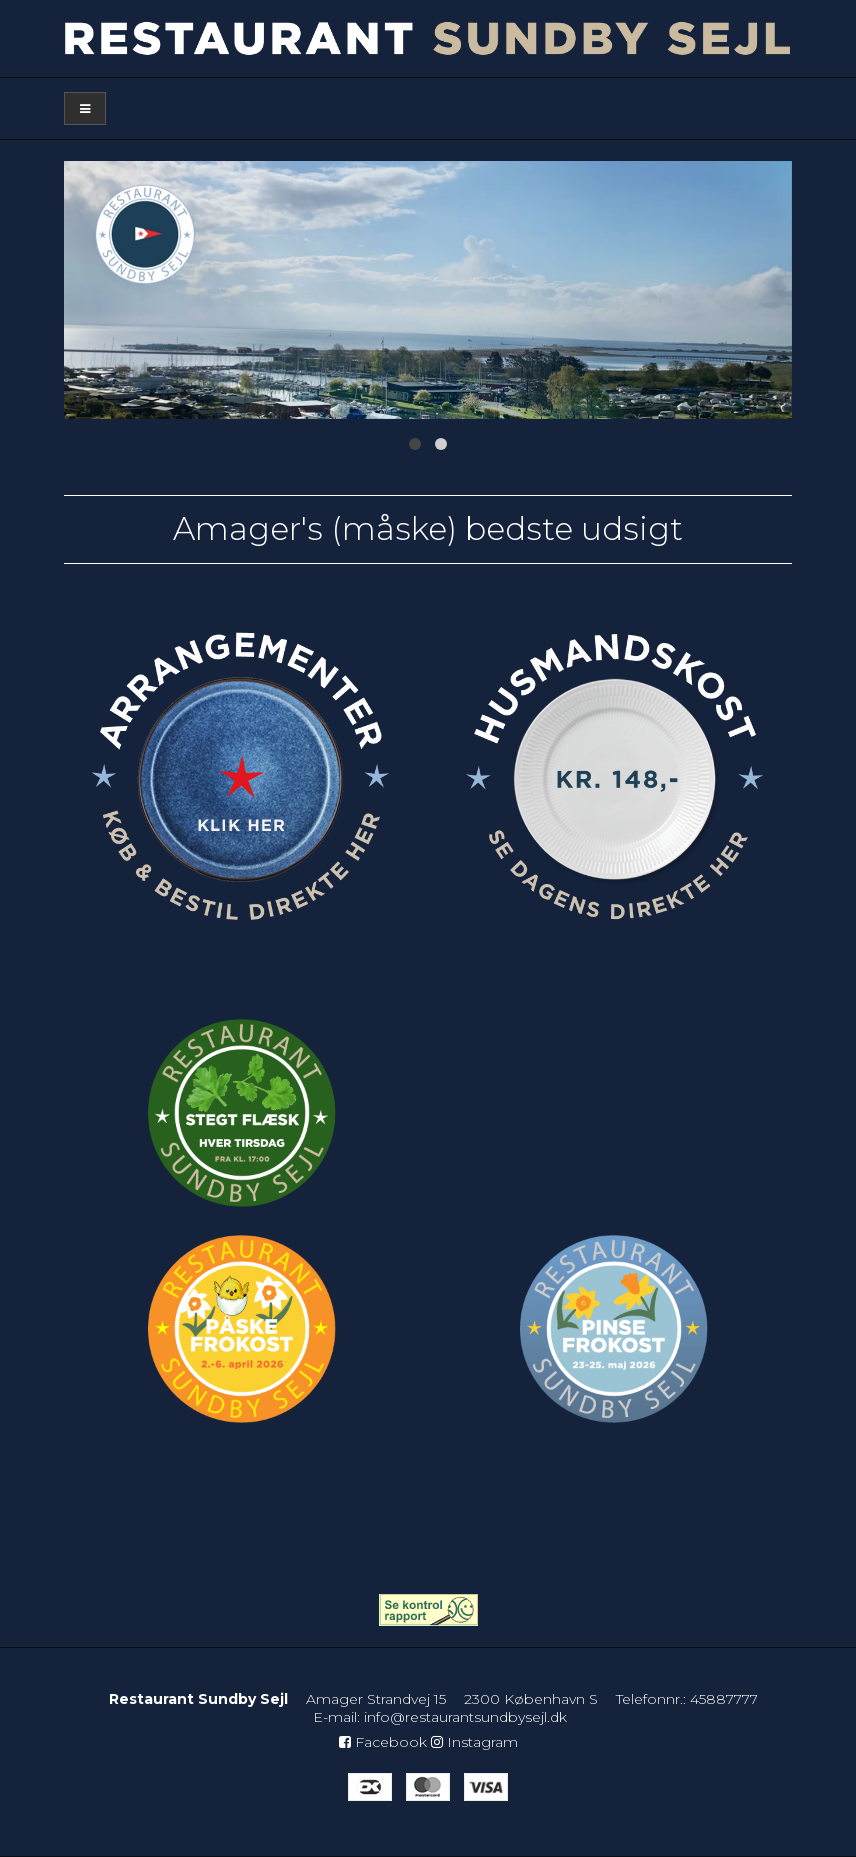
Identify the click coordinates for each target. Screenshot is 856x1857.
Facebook (383, 1742)
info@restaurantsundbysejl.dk (465, 1717)
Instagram (474, 1742)
